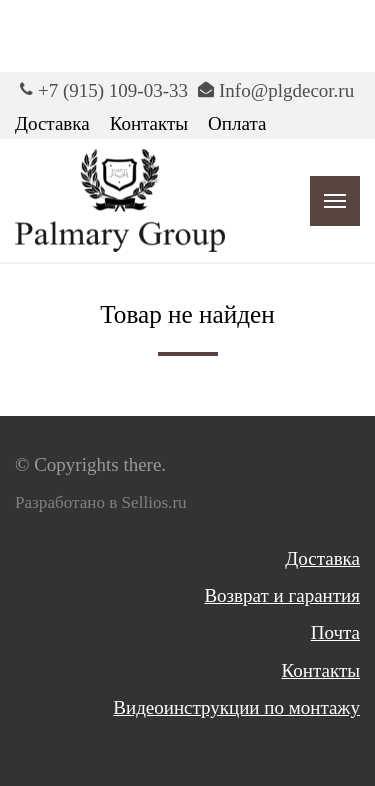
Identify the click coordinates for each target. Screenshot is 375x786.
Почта (335, 632)
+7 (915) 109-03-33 (113, 90)
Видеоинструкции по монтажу (236, 707)
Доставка (52, 123)
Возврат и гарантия (282, 595)
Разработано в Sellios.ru (101, 502)
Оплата (237, 123)
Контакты (149, 123)
